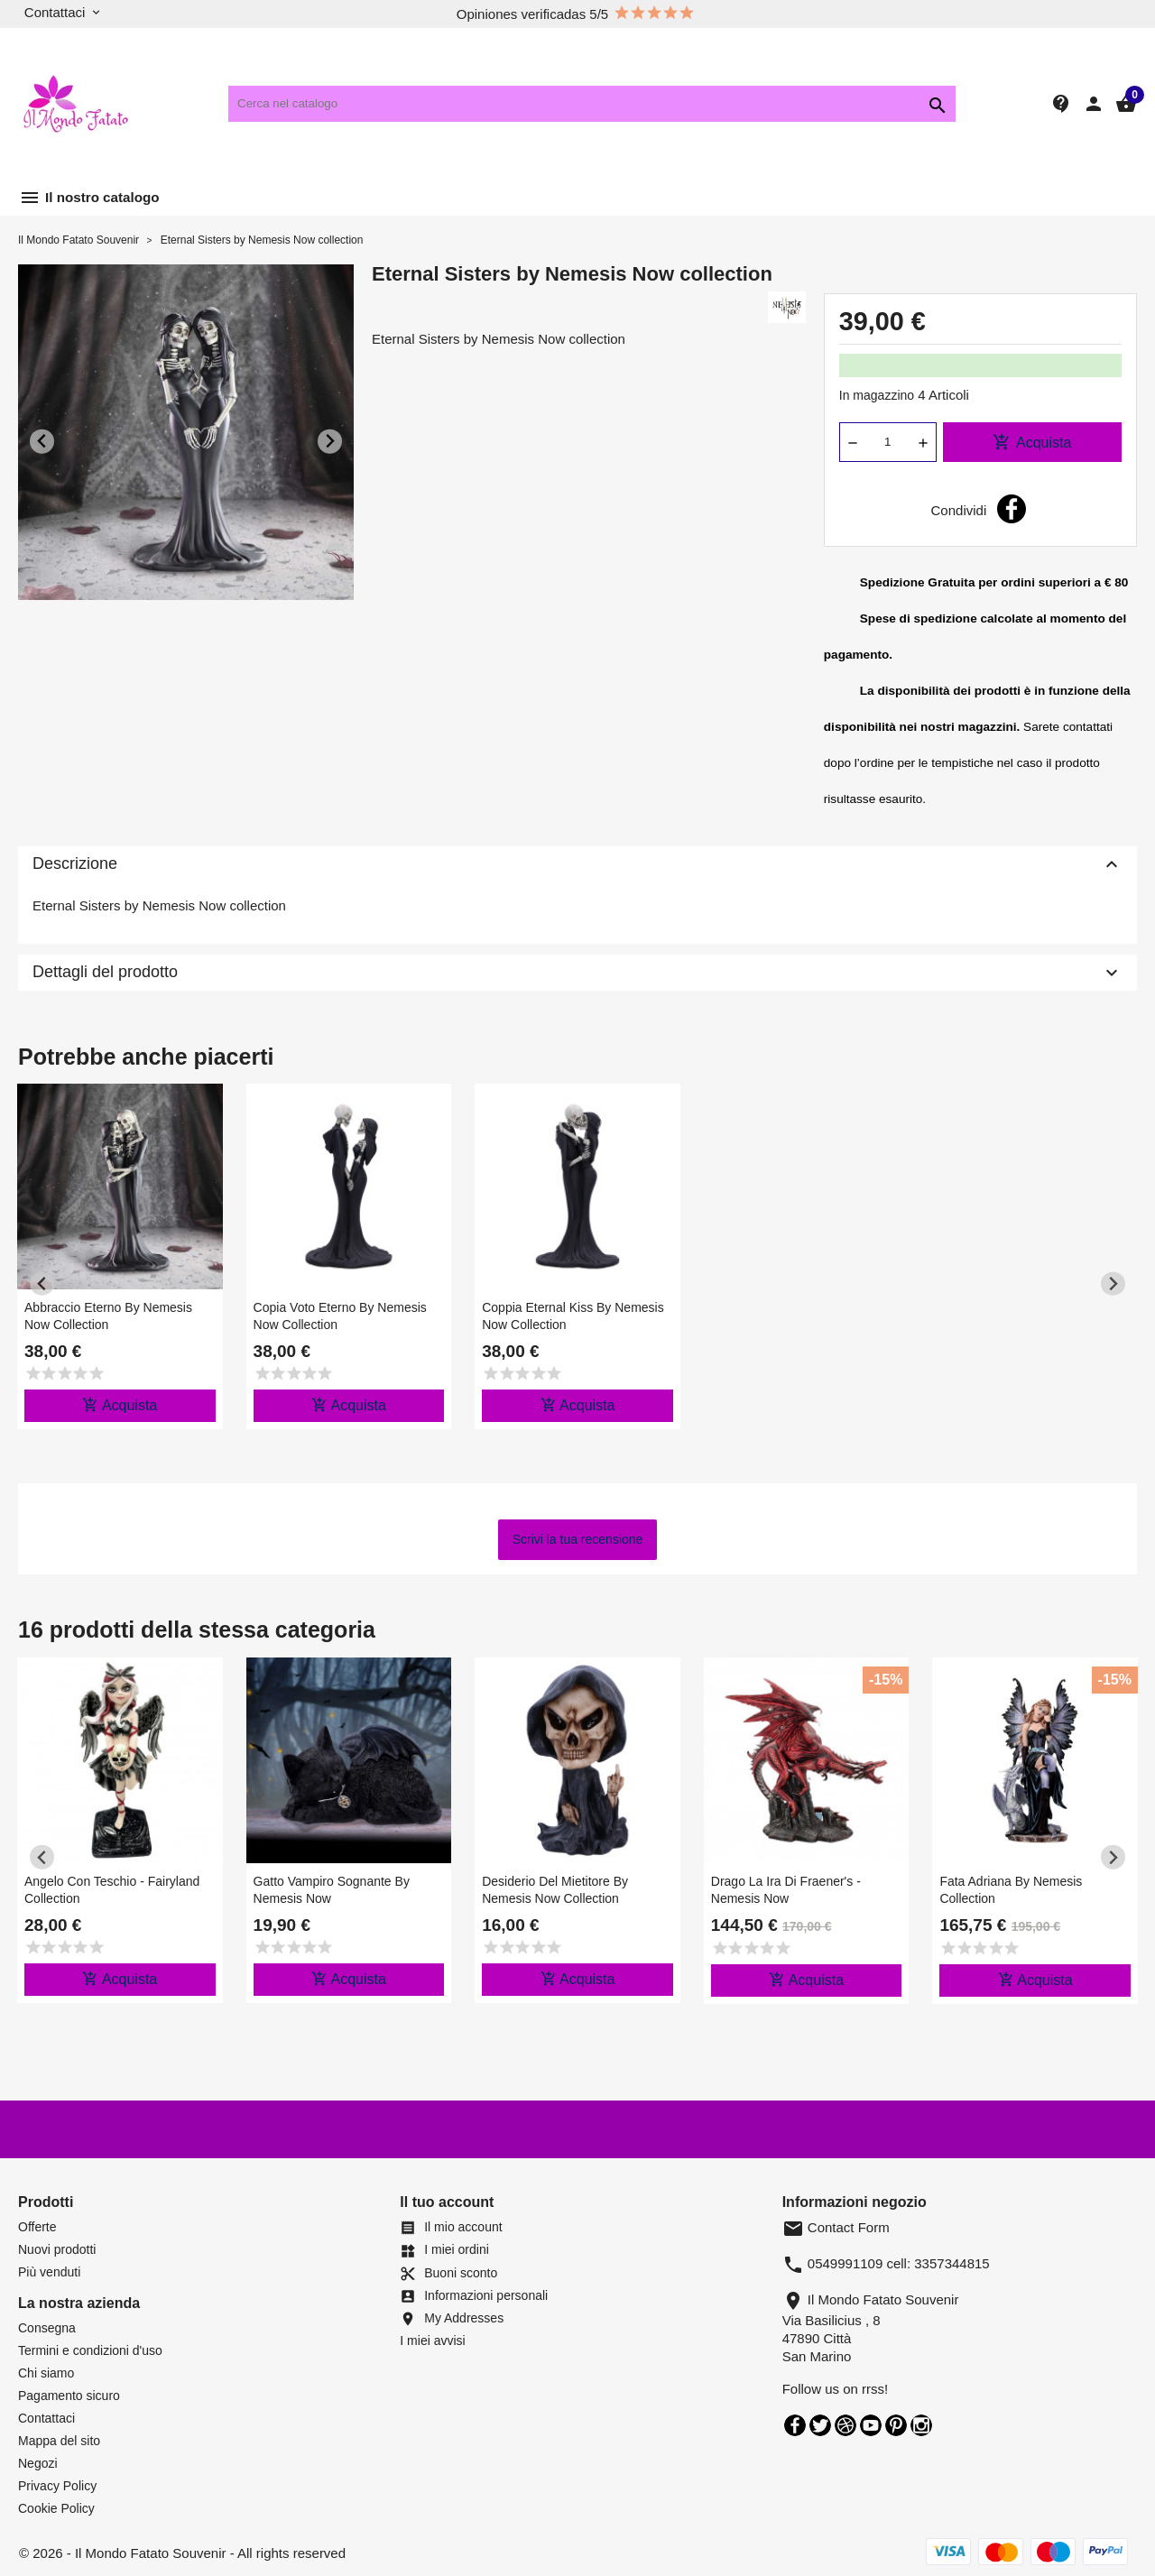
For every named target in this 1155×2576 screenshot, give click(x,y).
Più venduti (49, 2272)
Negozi (38, 2463)
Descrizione (577, 864)
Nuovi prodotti (57, 2249)
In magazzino (876, 395)
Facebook (795, 2425)
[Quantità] (887, 442)
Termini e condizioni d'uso (90, 2350)
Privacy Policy (57, 2486)
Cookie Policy (56, 2508)
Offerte (37, 2227)
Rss (845, 2425)
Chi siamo (46, 2373)
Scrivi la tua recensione (578, 1539)
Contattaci (46, 2418)
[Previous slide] (42, 441)
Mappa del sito (59, 2440)
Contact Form (836, 2227)
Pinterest (896, 2425)
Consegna (47, 2328)
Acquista (1032, 442)
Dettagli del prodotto (577, 972)
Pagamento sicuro (69, 2395)
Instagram (921, 2425)
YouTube (871, 2425)
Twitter (820, 2425)
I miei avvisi (432, 2340)
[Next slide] (330, 441)
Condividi (1011, 509)
